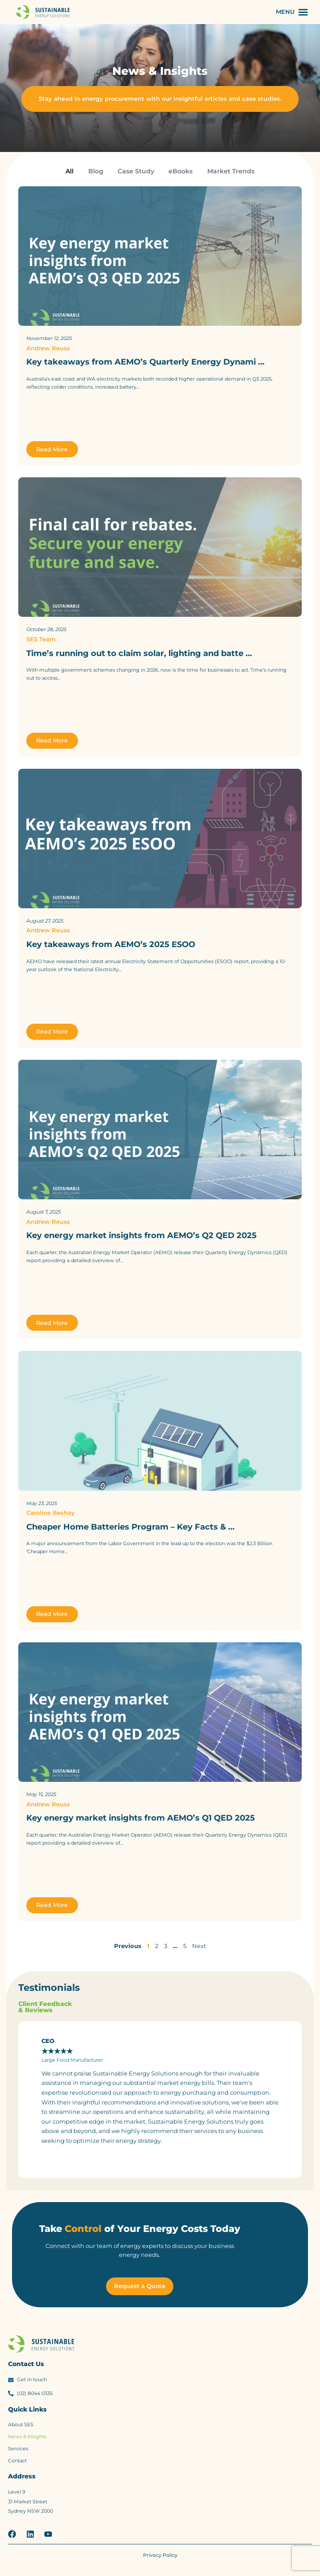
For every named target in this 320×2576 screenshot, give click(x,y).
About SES (20, 2425)
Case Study (136, 171)
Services (18, 2449)
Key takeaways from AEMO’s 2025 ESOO (110, 944)
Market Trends (230, 171)
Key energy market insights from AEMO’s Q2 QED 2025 (141, 1235)
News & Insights (27, 2437)
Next (199, 1946)
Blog (95, 171)
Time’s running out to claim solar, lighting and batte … (139, 653)
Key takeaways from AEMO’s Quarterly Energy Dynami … (145, 362)
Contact (17, 2461)
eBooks (180, 171)
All (70, 171)
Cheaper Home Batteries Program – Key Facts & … (130, 1527)
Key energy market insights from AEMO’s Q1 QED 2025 (140, 1818)
